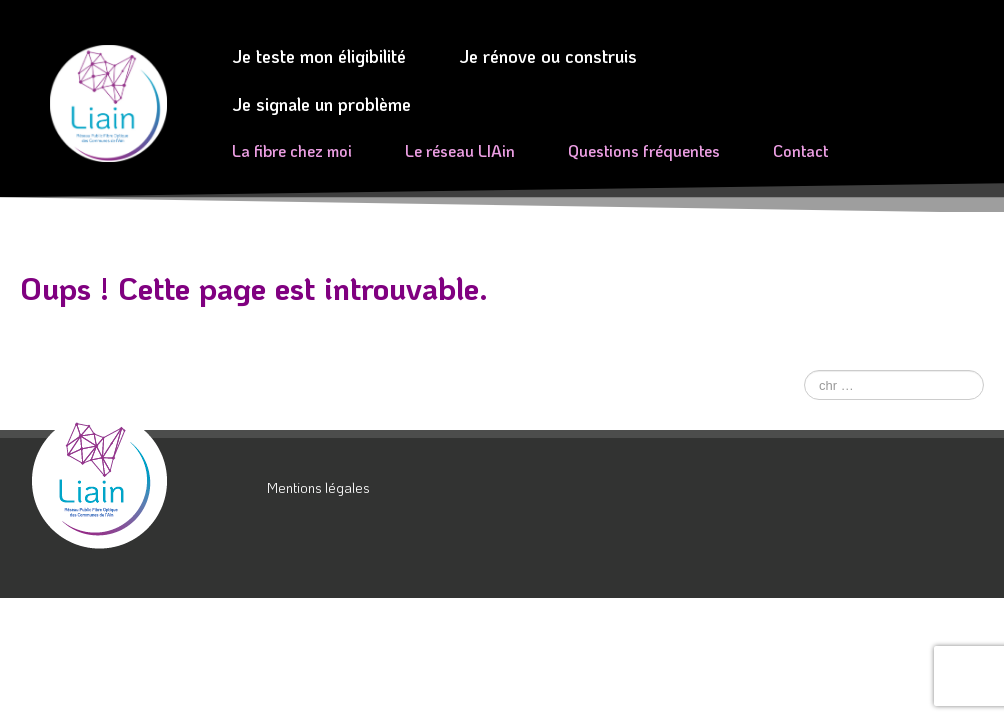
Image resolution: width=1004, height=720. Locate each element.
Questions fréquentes (644, 150)
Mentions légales (318, 487)
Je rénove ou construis (548, 56)
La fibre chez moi (292, 150)
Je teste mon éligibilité (319, 56)
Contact (800, 150)
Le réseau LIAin (460, 150)
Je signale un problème (321, 104)
